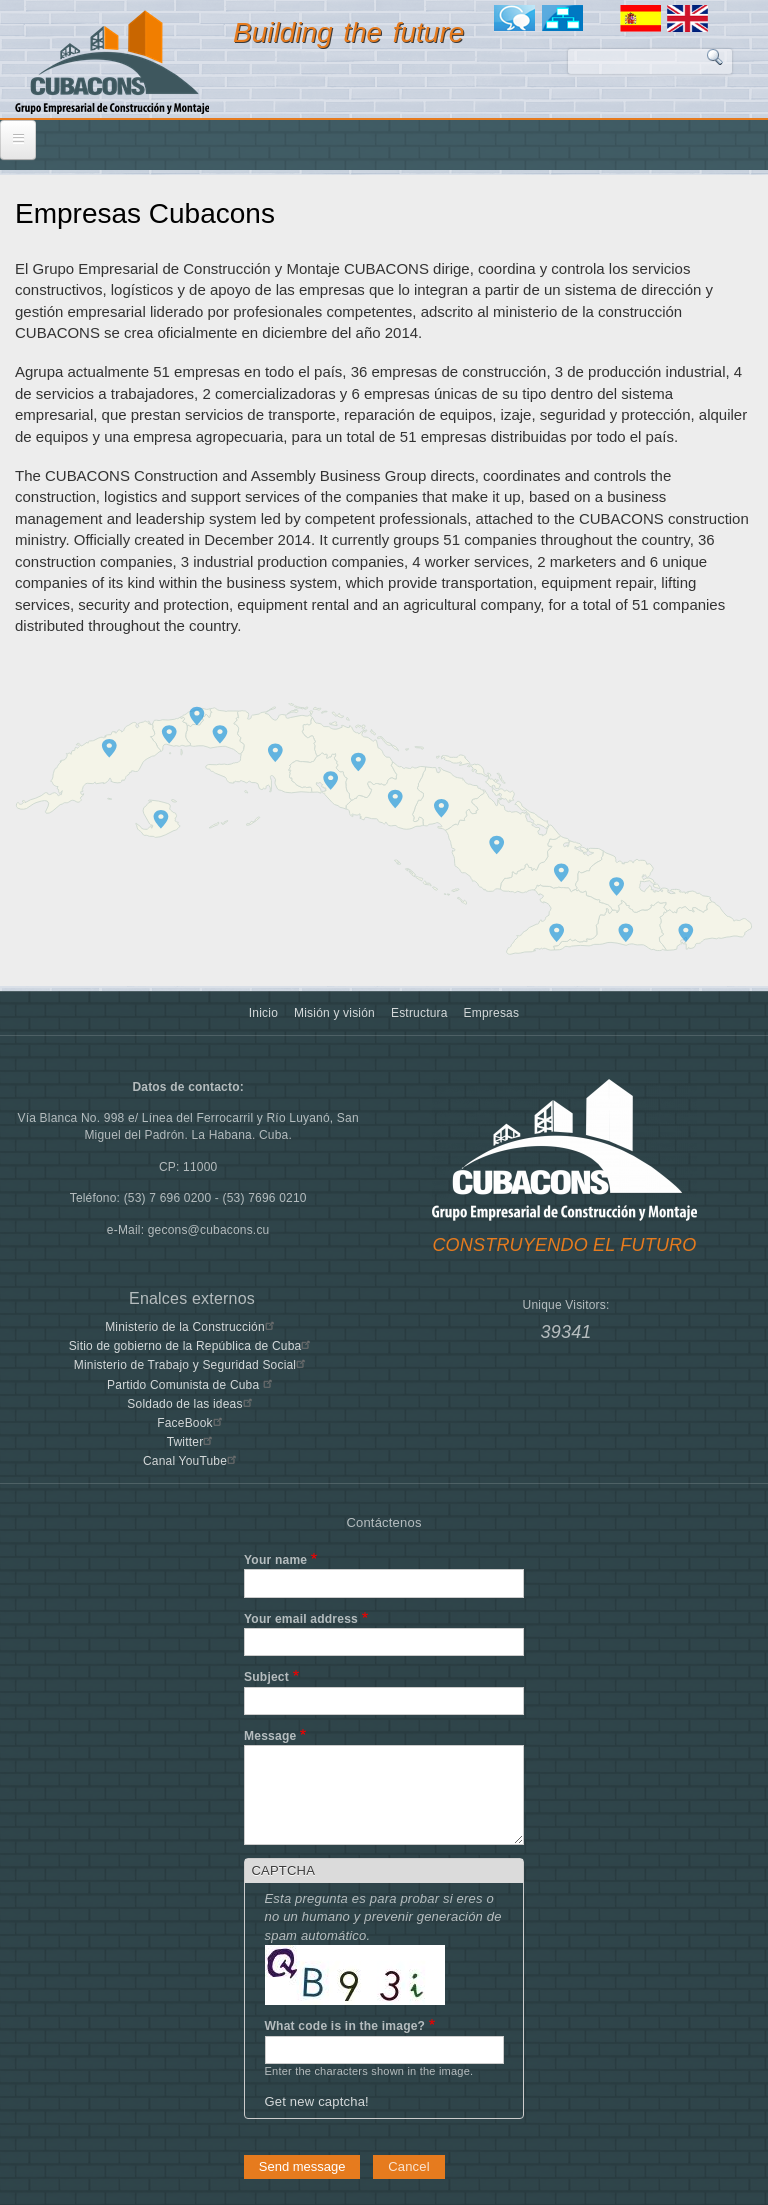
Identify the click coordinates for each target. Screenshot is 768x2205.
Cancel (409, 2166)
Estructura (419, 1013)
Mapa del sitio (566, 18)
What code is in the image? (345, 2026)
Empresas (492, 1013)
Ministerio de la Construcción (192, 1327)
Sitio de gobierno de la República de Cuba (192, 1346)
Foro (518, 18)
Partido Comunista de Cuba (192, 1385)
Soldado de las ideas (191, 1404)
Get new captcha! (317, 2101)
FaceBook (192, 1423)
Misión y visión (334, 1013)
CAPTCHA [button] (284, 1870)
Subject (266, 1677)
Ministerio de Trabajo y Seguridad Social (192, 1365)
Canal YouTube (192, 1461)
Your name (275, 1560)
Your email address (301, 1619)
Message (270, 1736)
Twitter (192, 1442)
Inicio (263, 1013)
